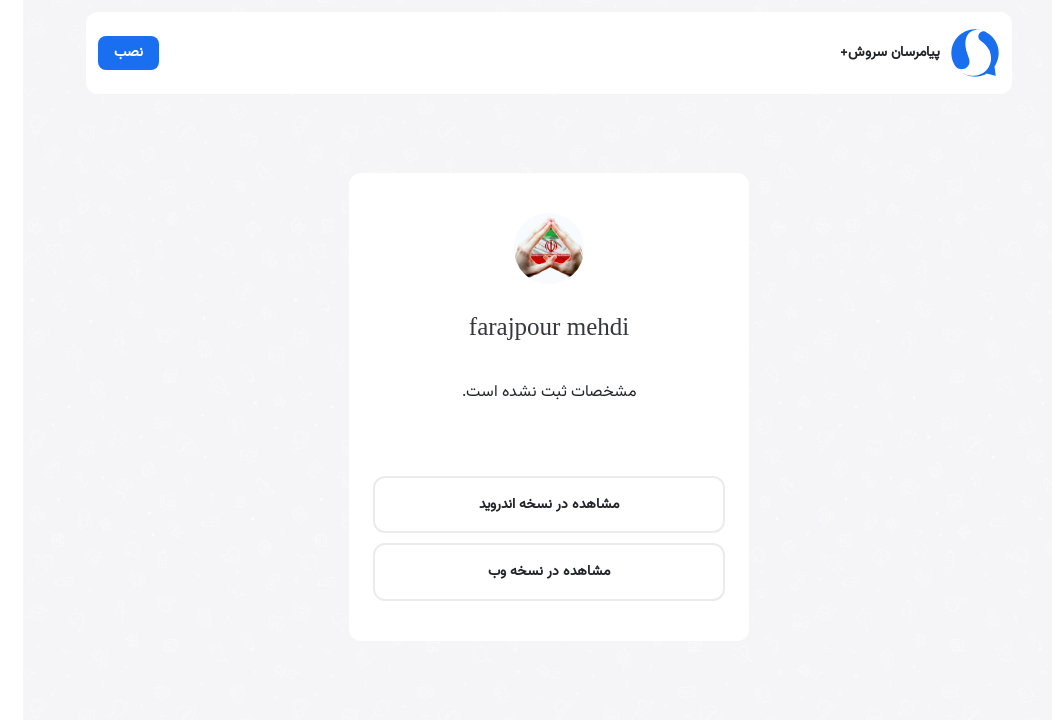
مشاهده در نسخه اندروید (526, 504)
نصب (105, 52)
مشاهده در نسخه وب (526, 571)
